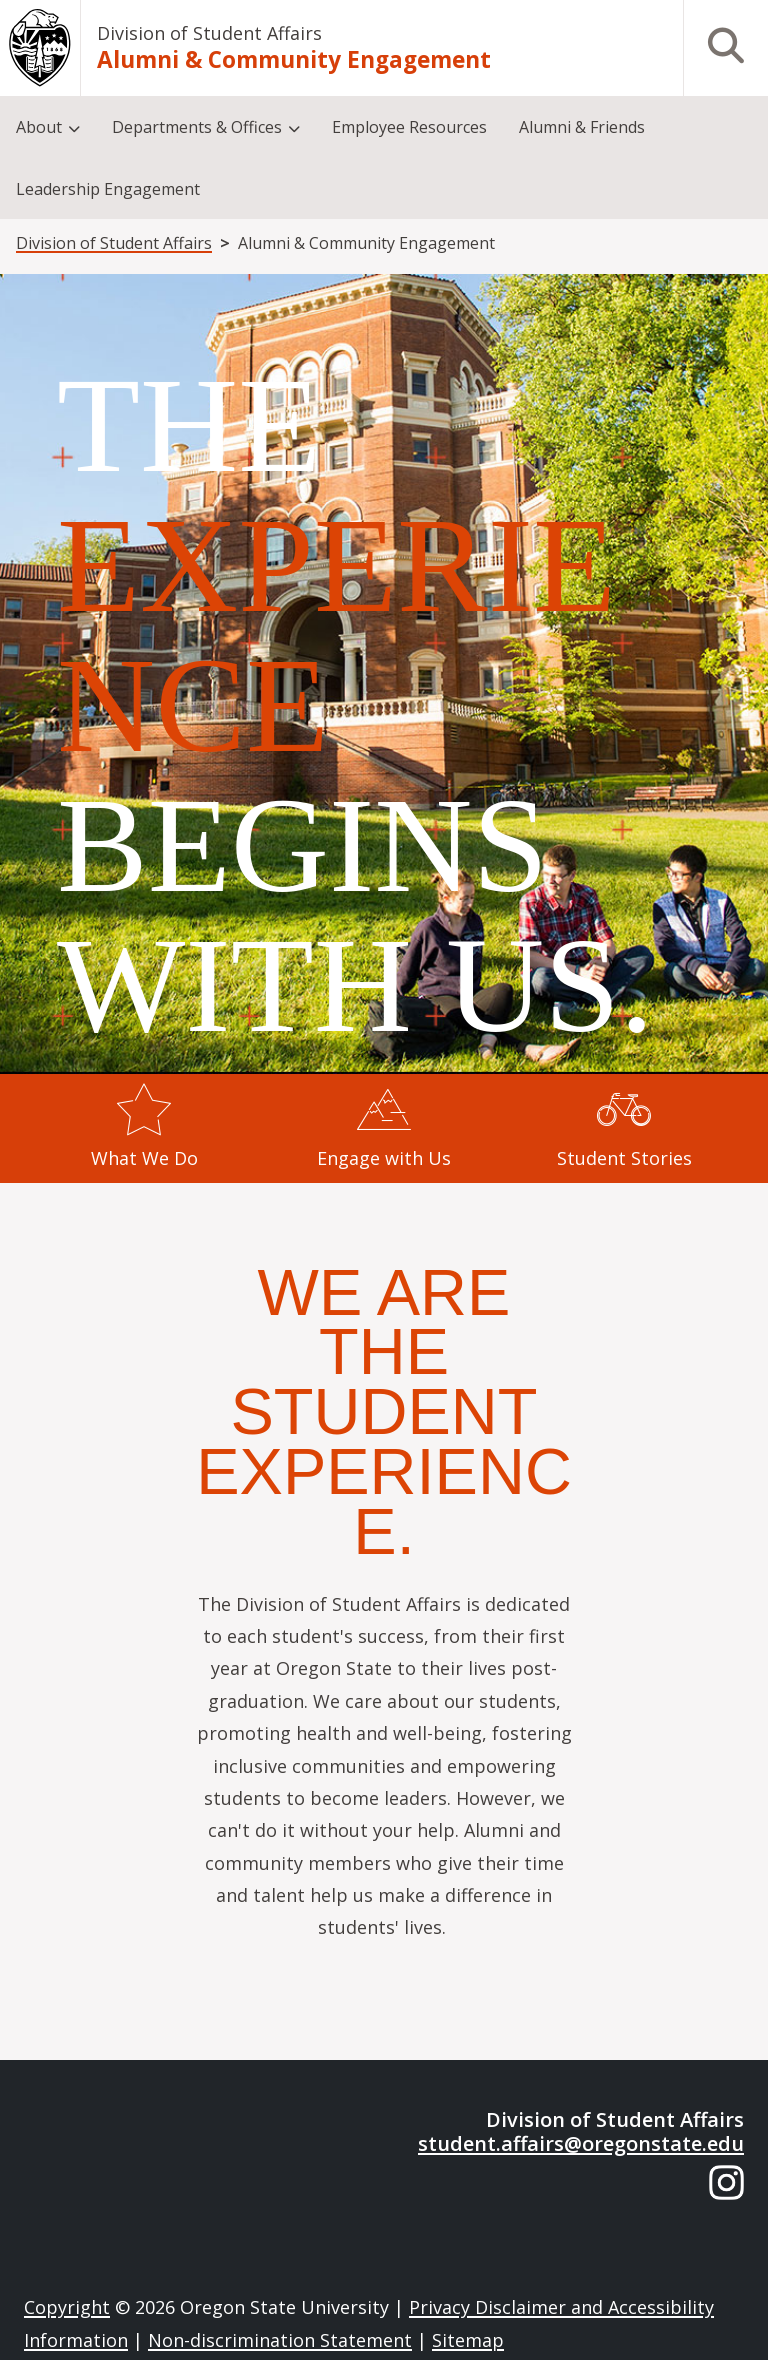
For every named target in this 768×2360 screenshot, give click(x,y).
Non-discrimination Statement (280, 2340)
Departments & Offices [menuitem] (197, 127)
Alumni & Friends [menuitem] (582, 127)
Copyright (67, 2307)
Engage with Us (384, 1158)
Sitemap (468, 2340)
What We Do (144, 1158)
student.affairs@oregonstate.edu (581, 2143)
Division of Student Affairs (209, 33)
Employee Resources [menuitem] (409, 127)
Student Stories (624, 1158)
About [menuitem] (39, 127)
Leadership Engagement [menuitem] (108, 189)
